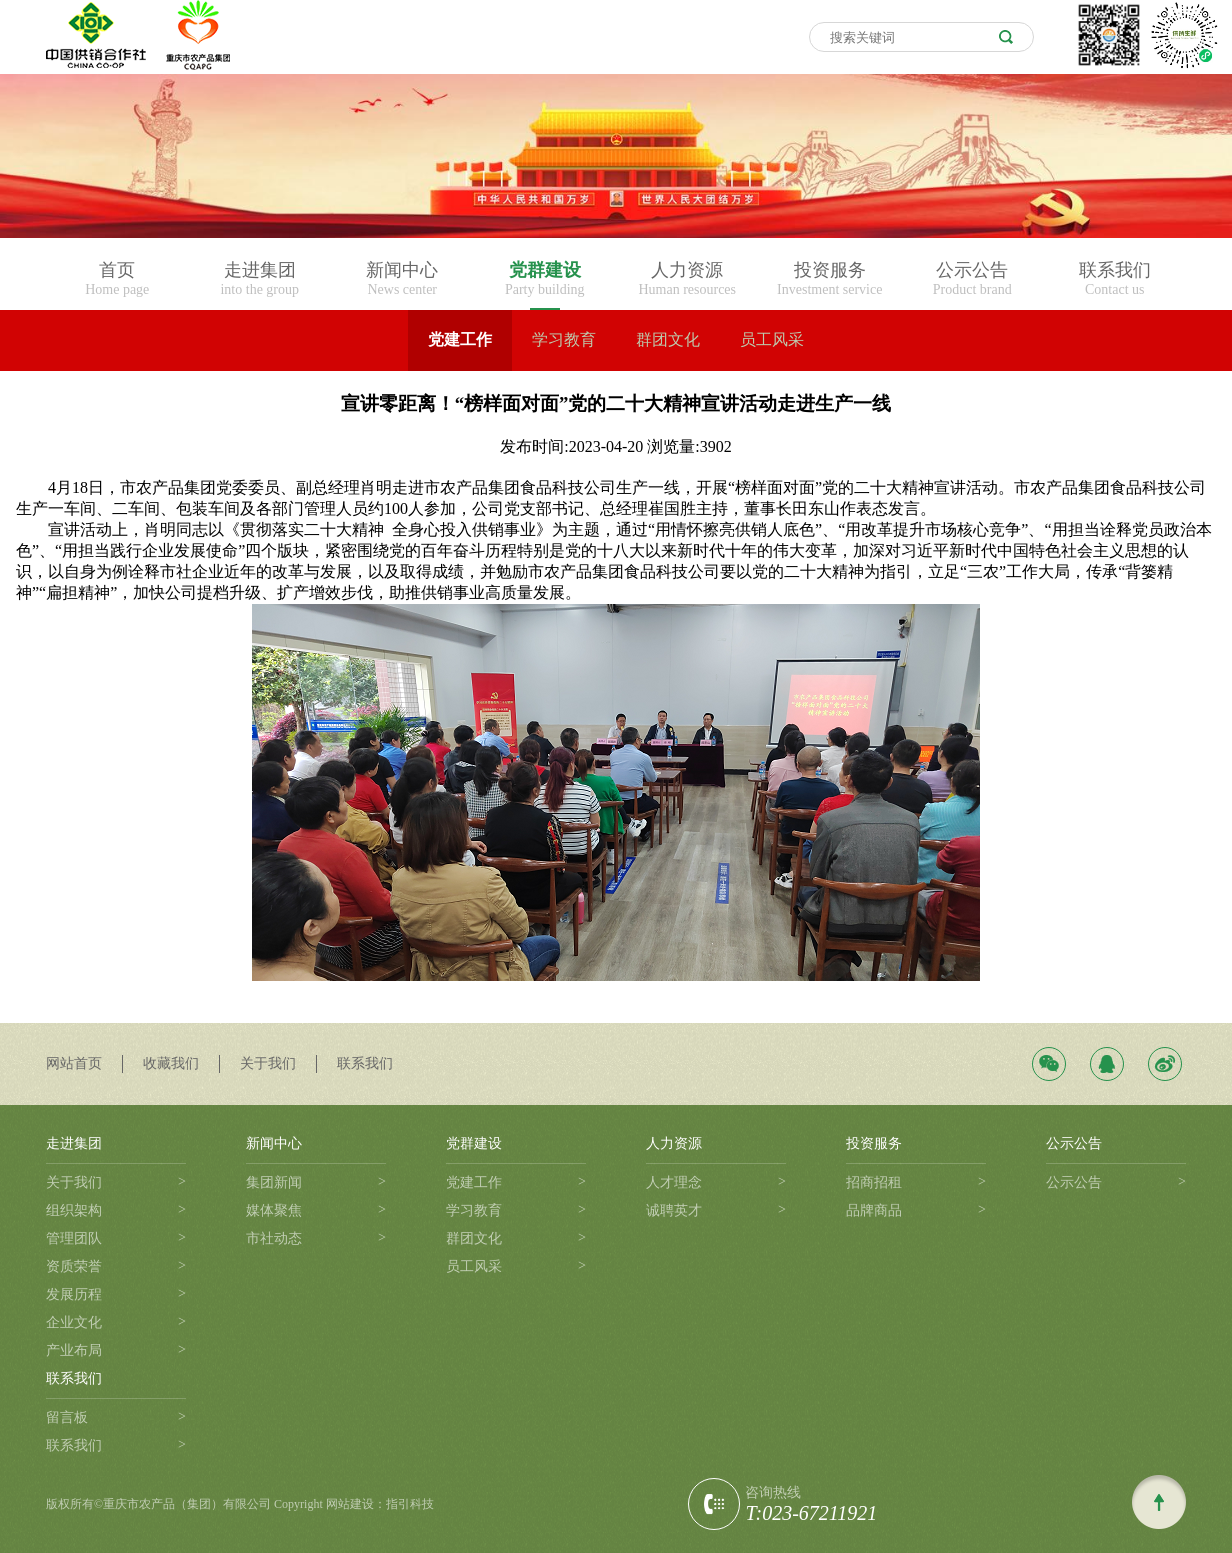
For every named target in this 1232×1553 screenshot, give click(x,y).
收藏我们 (171, 1063)
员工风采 (772, 339)
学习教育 (564, 339)
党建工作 (460, 339)
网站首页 (74, 1063)
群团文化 (668, 339)
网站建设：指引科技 (380, 1504)
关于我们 (268, 1063)
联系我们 (365, 1063)
